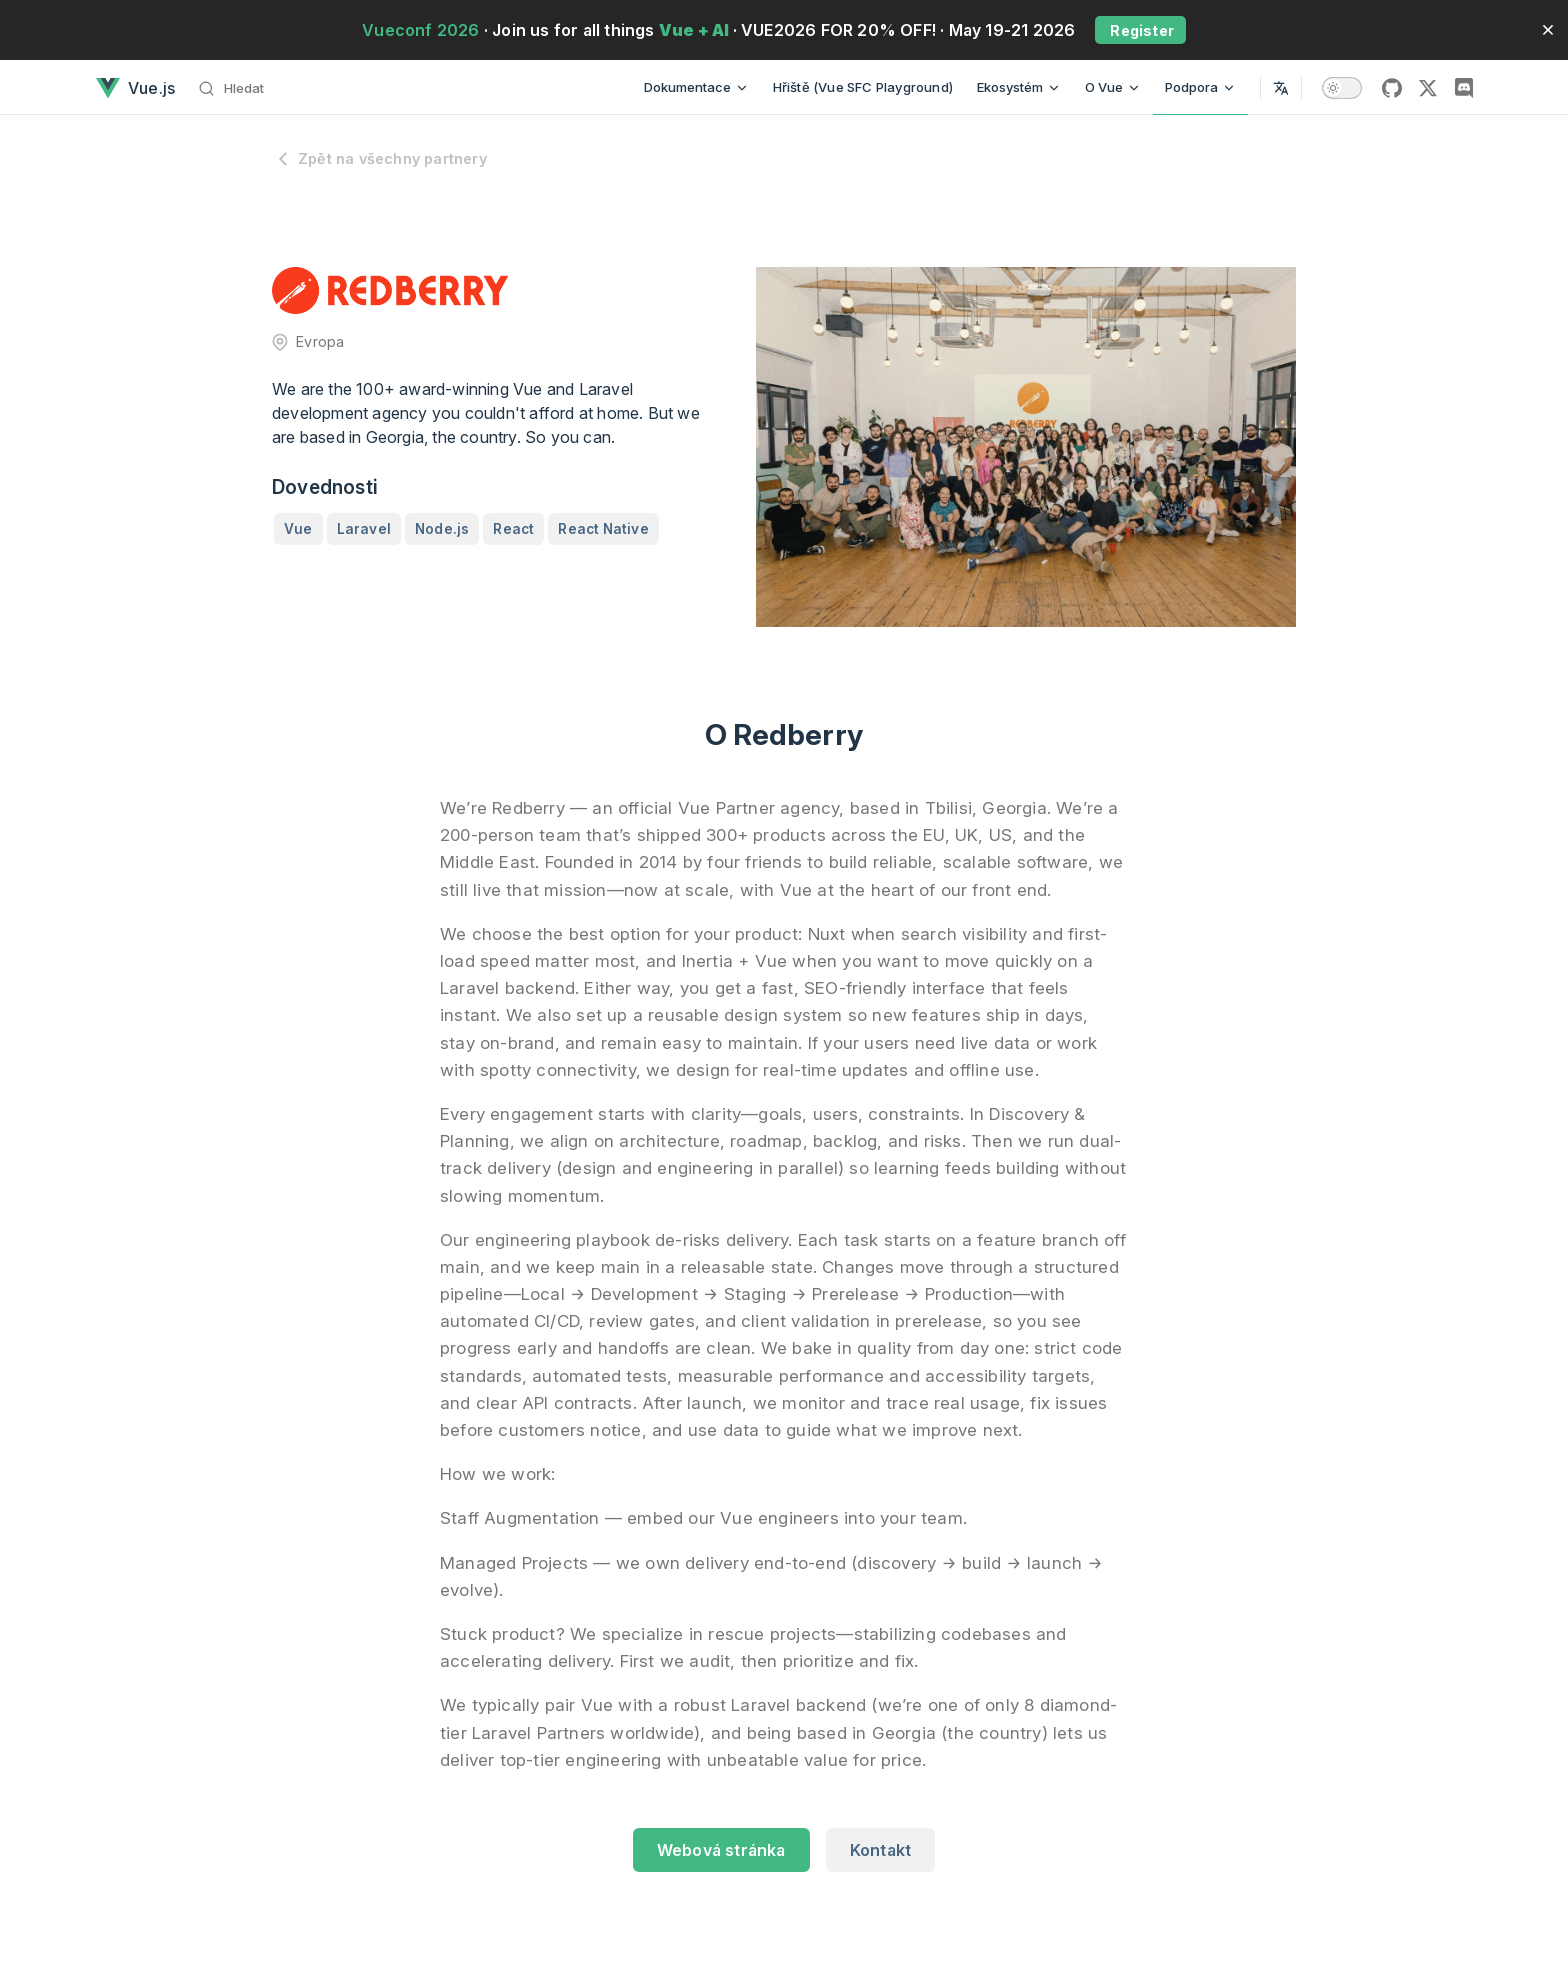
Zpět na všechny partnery (379, 158)
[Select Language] (1281, 87)
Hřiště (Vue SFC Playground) (863, 87)
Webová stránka (721, 1850)
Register (1140, 30)
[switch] (1342, 88)
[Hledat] (236, 87)
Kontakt (880, 1850)
